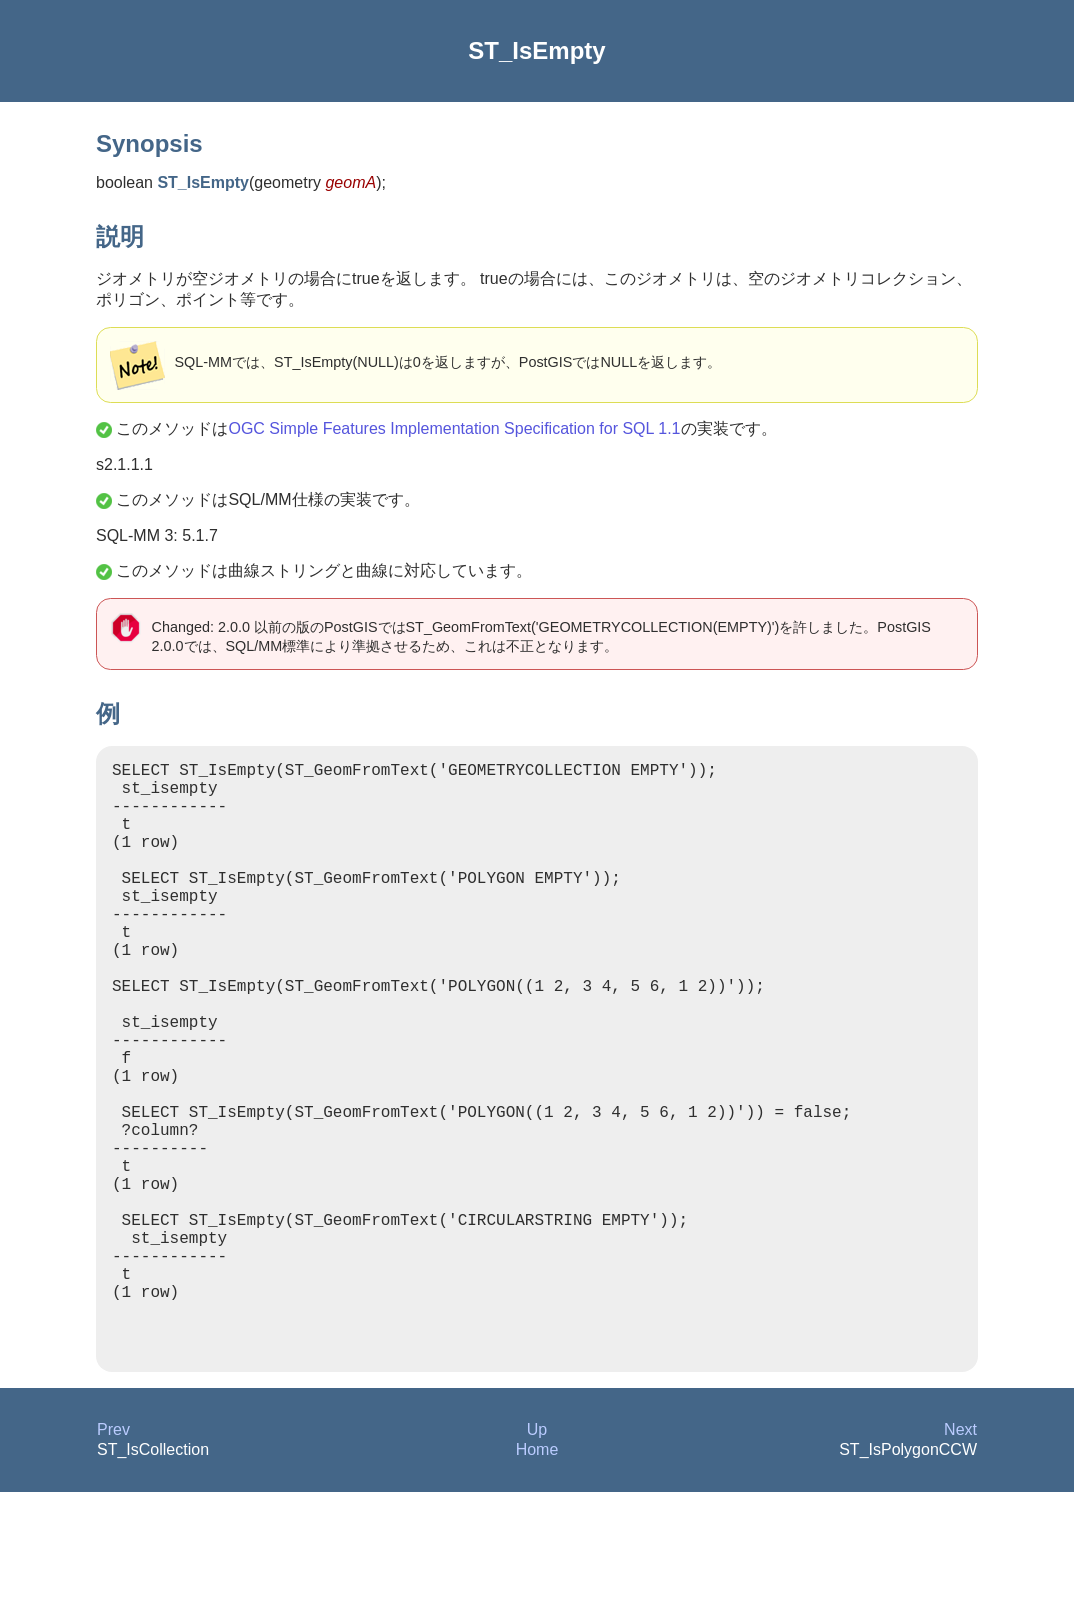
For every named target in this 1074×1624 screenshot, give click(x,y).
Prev (113, 1561)
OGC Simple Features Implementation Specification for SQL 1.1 (454, 428)
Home (537, 1581)
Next (960, 1561)
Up (537, 1561)
